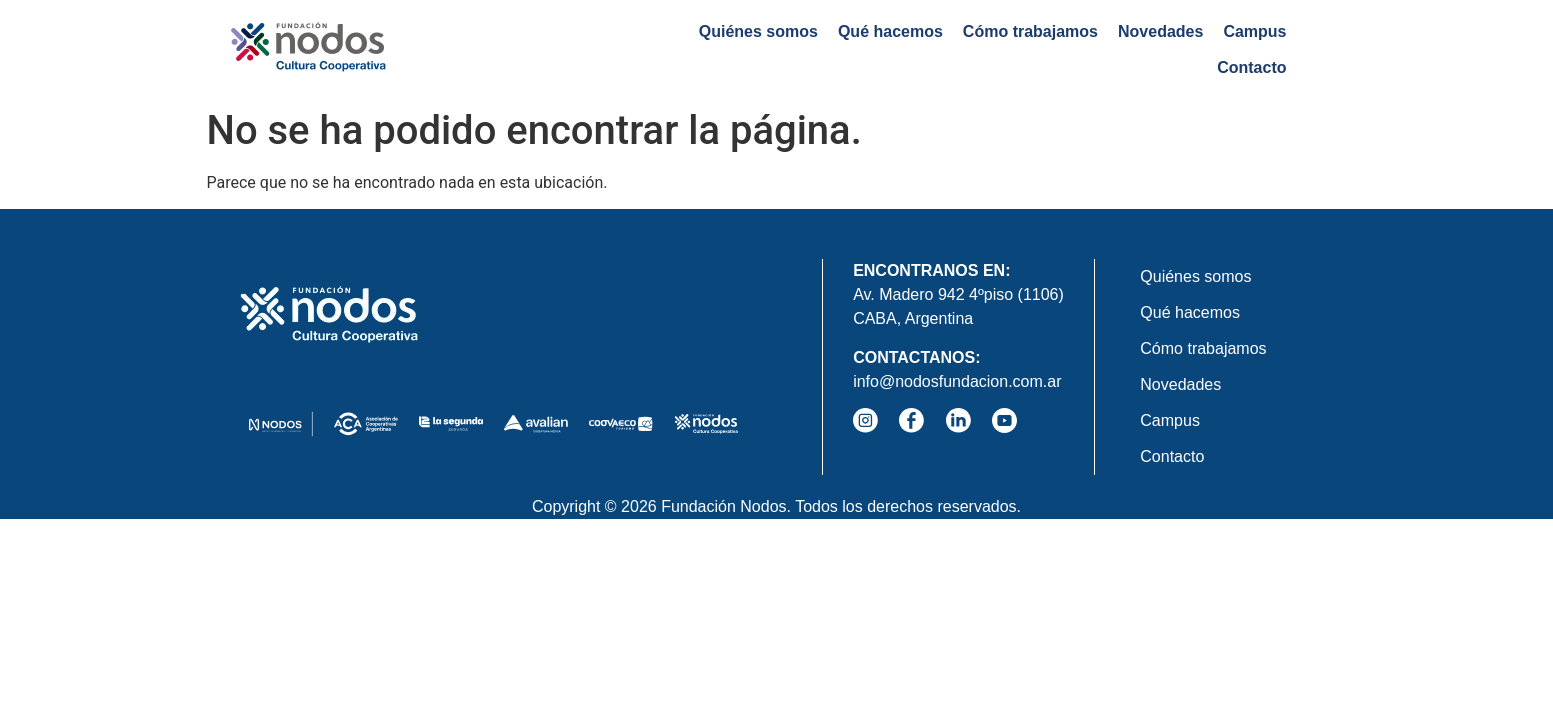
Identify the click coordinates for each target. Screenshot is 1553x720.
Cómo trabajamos (941, 49)
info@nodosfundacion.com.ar (957, 381)
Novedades (1071, 49)
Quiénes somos (668, 49)
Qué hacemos (801, 49)
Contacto (1251, 49)
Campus (1165, 49)
